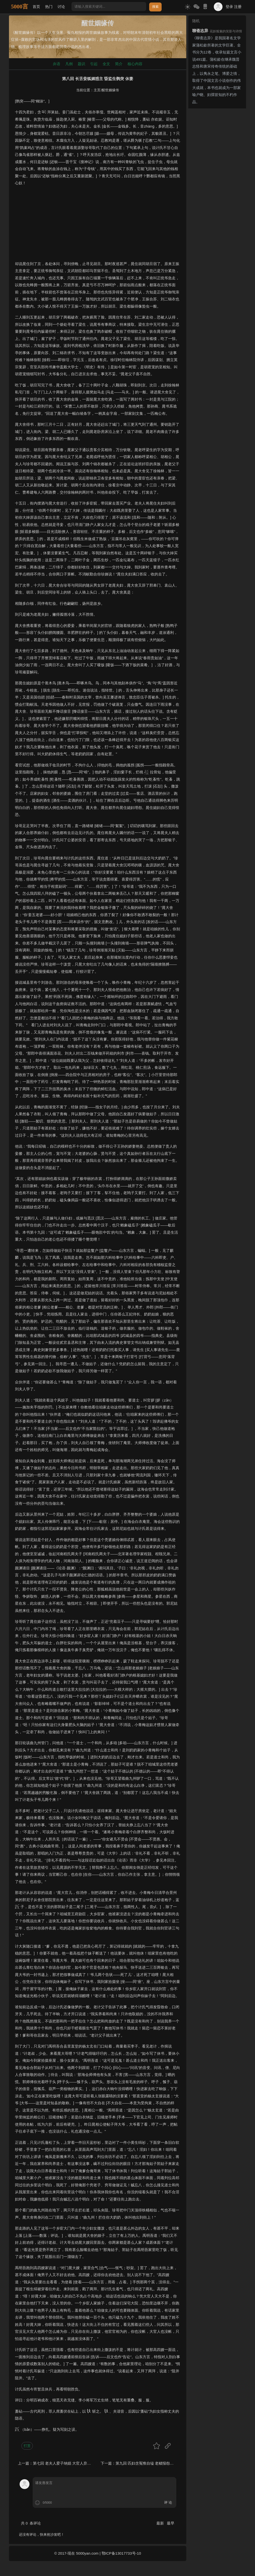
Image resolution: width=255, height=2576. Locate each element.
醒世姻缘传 (110, 90)
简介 (119, 64)
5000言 (19, 6)
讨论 (61, 6)
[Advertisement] (97, 225)
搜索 (155, 6)
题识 (81, 64)
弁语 (56, 64)
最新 (160, 2523)
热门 (49, 6)
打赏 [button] (27, 2446)
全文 (106, 64)
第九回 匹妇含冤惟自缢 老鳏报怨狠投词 (148, 2463)
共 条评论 (31, 2523)
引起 (94, 64)
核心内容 (135, 64)
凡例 (69, 64)
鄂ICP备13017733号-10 (121, 2553)
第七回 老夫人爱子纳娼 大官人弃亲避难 (65, 2463)
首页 (36, 6)
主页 (97, 90)
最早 (170, 2523)
